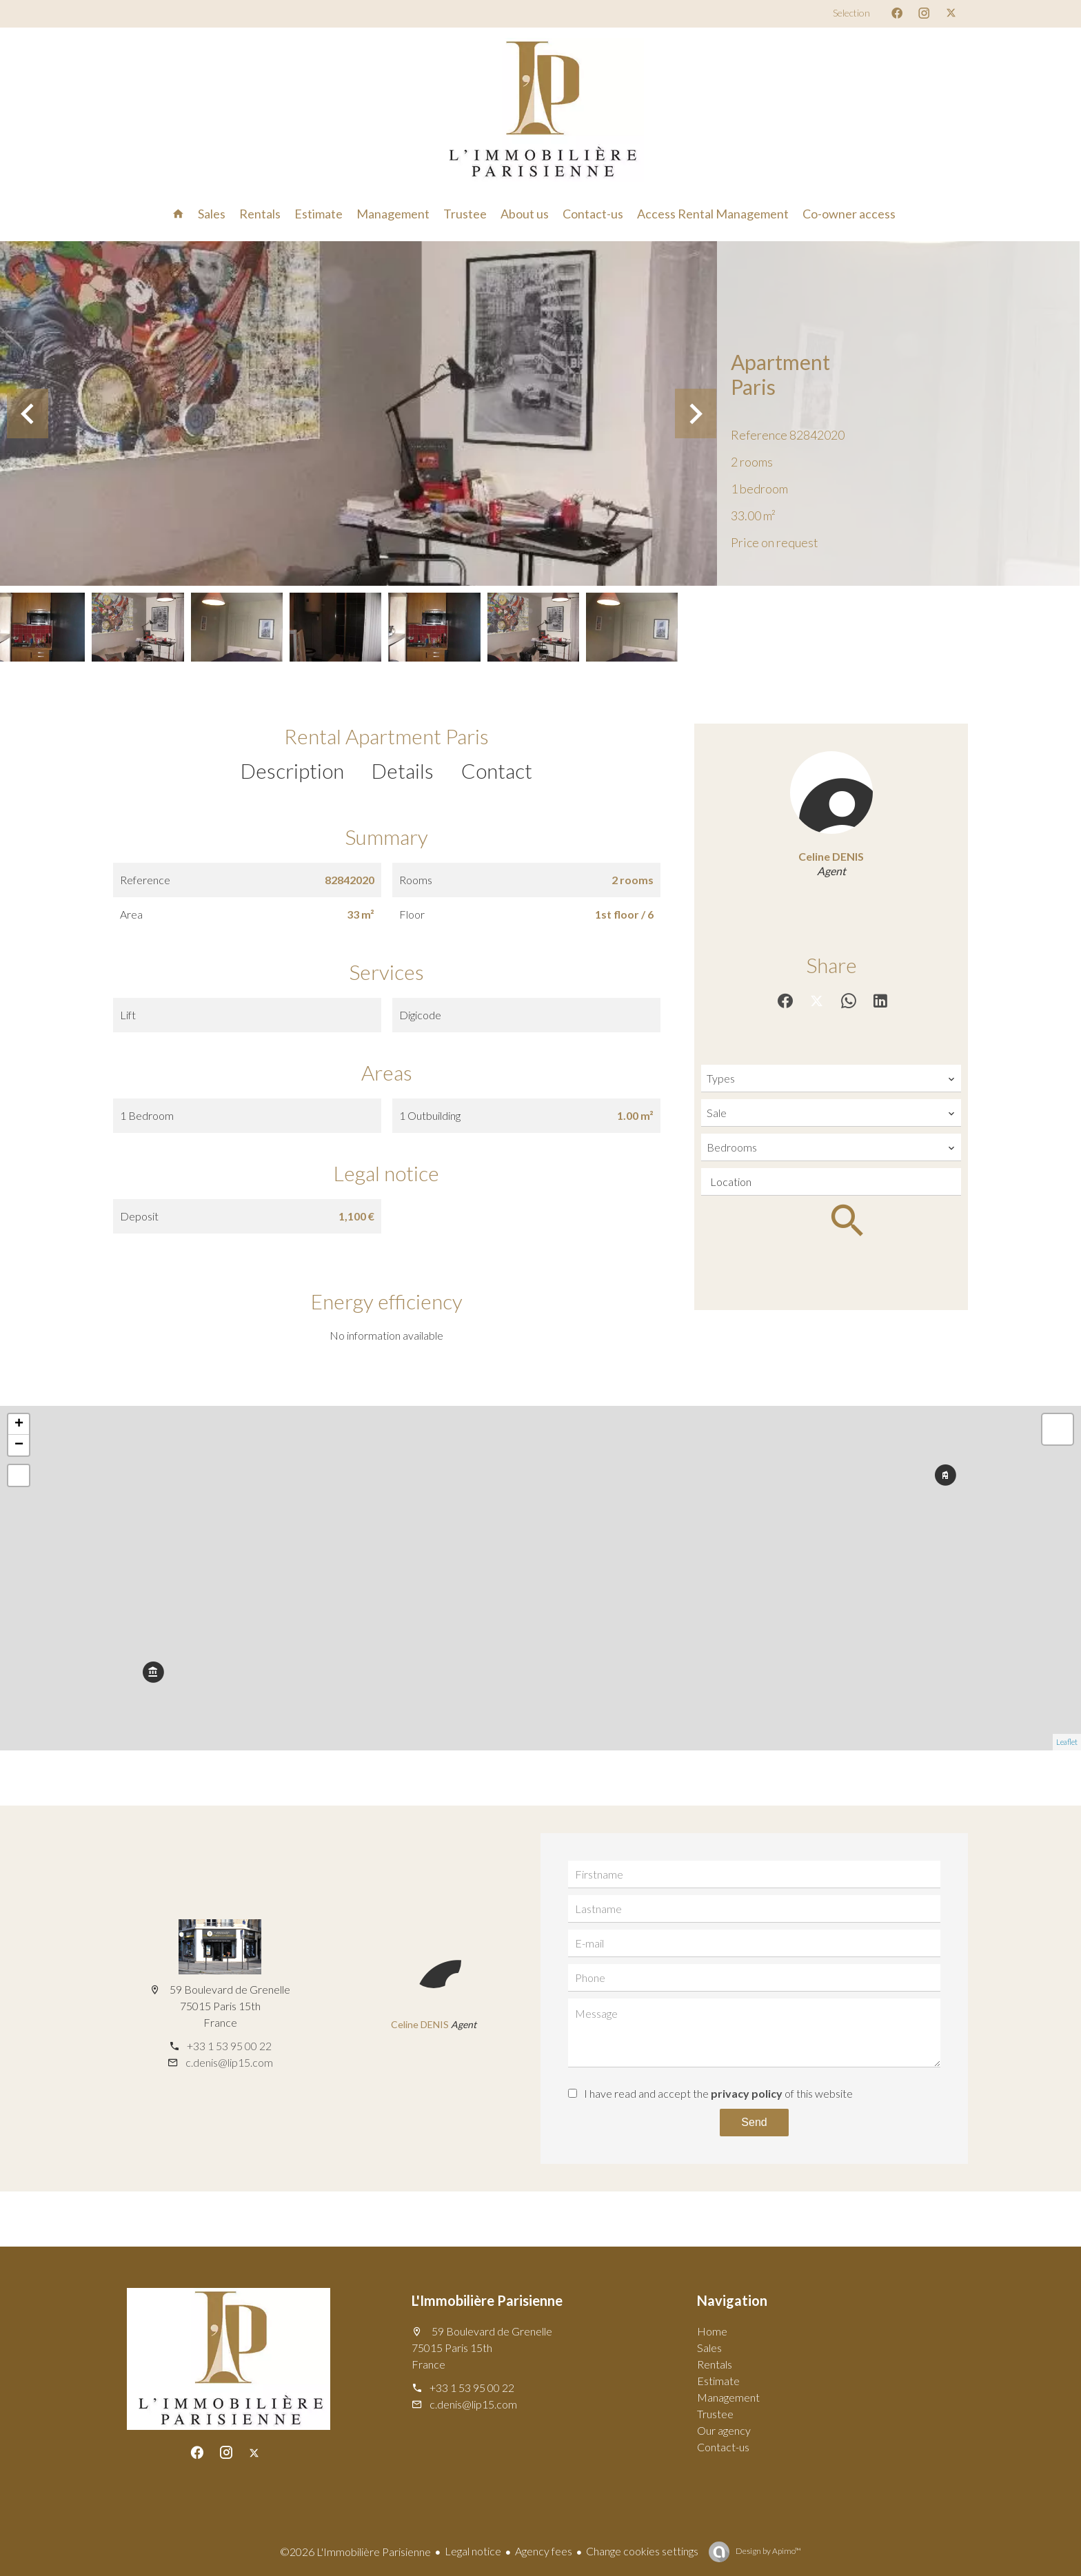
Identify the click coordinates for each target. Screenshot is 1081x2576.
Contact (496, 770)
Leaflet (1067, 1741)
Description (292, 770)
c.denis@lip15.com (229, 2062)
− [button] (18, 1445)
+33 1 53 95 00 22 (229, 2045)
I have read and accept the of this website (718, 2093)
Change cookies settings (642, 2550)
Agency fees (543, 2550)
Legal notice (473, 2550)
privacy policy (746, 2093)
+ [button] (18, 1424)
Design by (767, 2551)
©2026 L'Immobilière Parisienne (355, 2551)
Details (403, 770)
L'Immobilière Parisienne (487, 2300)
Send (754, 2122)
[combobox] (831, 1078)
